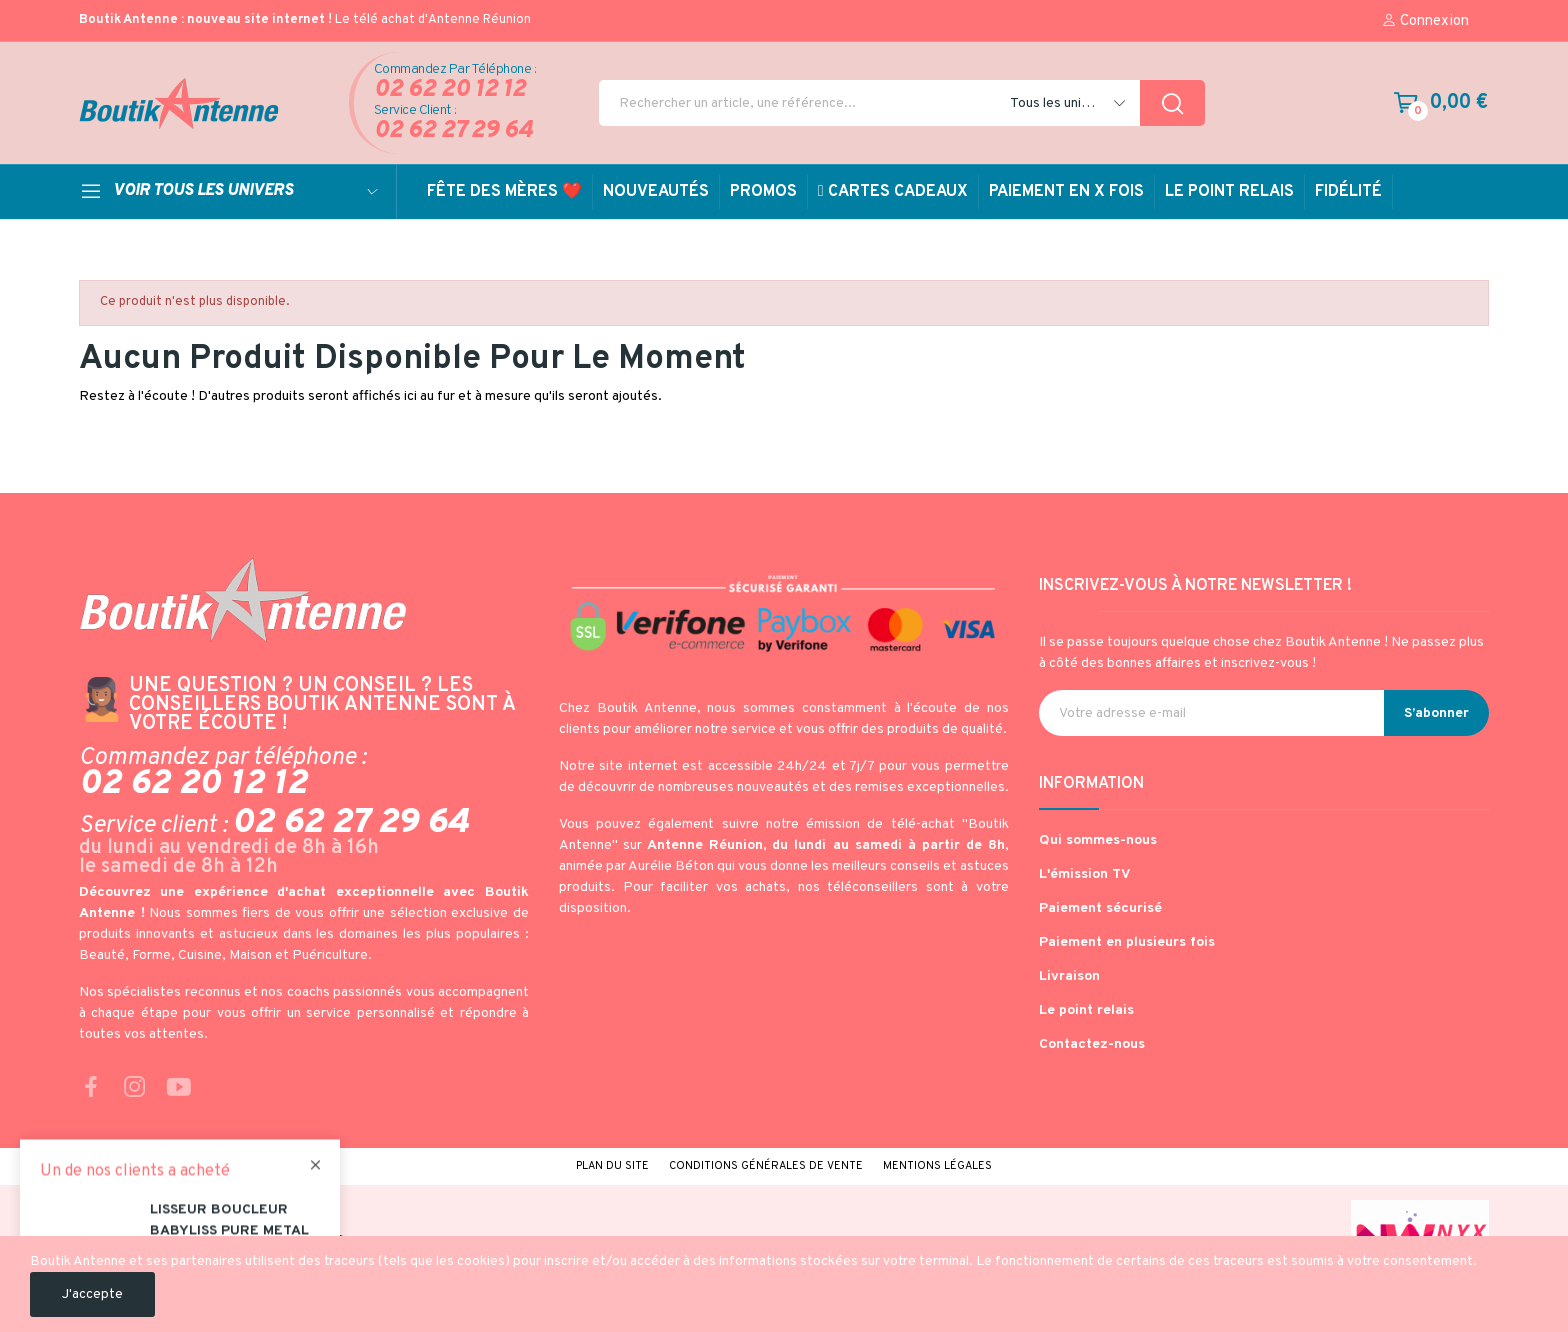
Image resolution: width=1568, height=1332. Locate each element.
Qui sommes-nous (1098, 840)
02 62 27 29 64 (453, 131)
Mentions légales (937, 1166)
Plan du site (612, 1166)
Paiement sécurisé (1100, 908)
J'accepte (92, 1294)
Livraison (1069, 976)
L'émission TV (1085, 874)
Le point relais (1086, 1010)
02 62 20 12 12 (450, 90)
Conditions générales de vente (766, 1166)
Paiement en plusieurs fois (1127, 942)
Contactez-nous (1092, 1044)
